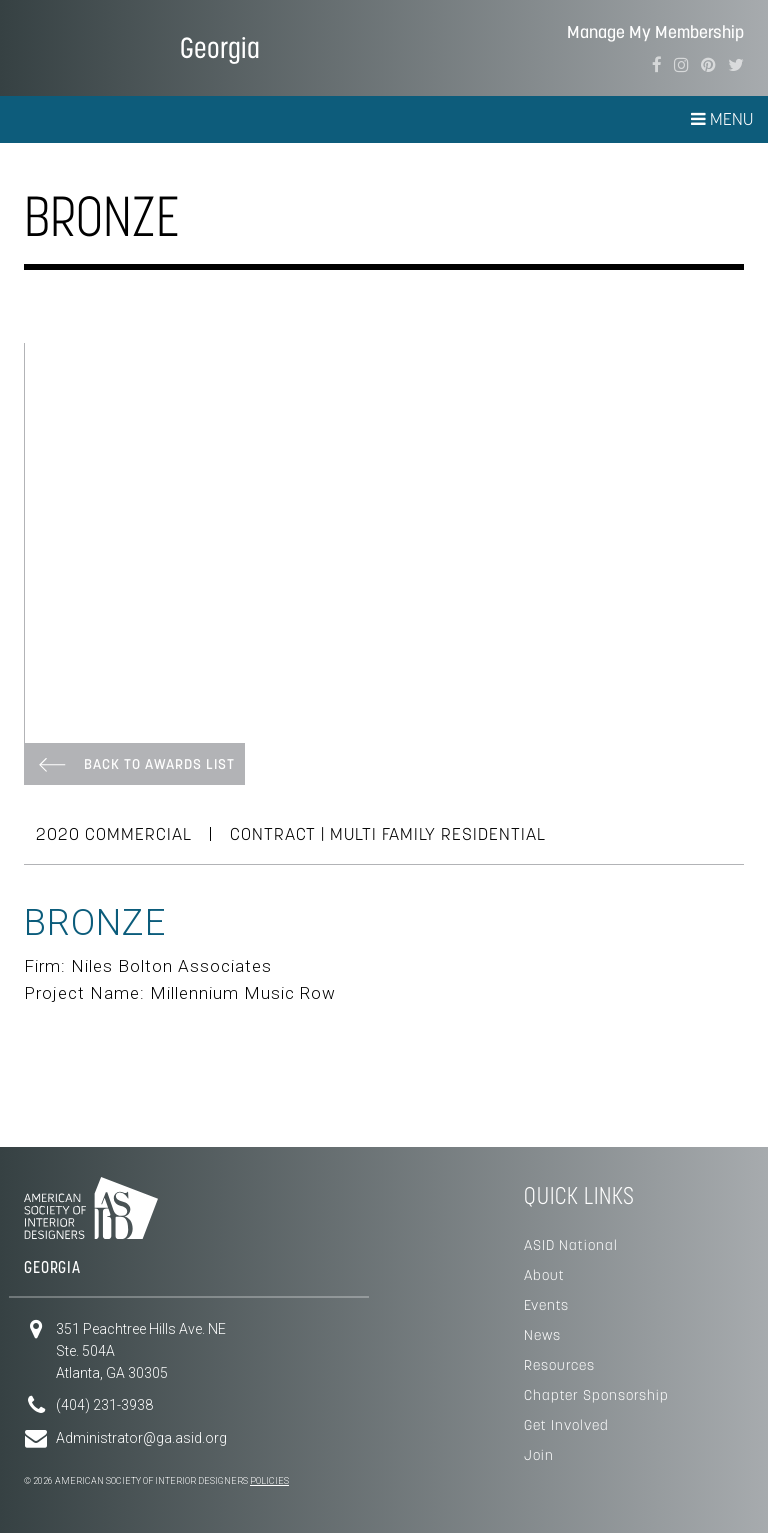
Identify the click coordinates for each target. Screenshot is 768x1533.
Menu (722, 119)
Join (539, 1455)
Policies (269, 1481)
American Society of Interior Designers (84, 46)
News (542, 1335)
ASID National (571, 1245)
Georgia (220, 47)
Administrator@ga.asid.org (141, 1438)
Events (546, 1305)
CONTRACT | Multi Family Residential (388, 834)
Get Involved (566, 1425)
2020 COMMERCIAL (114, 834)
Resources (559, 1365)
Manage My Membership (655, 32)
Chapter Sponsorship (596, 1395)
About (544, 1275)
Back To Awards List (159, 764)
